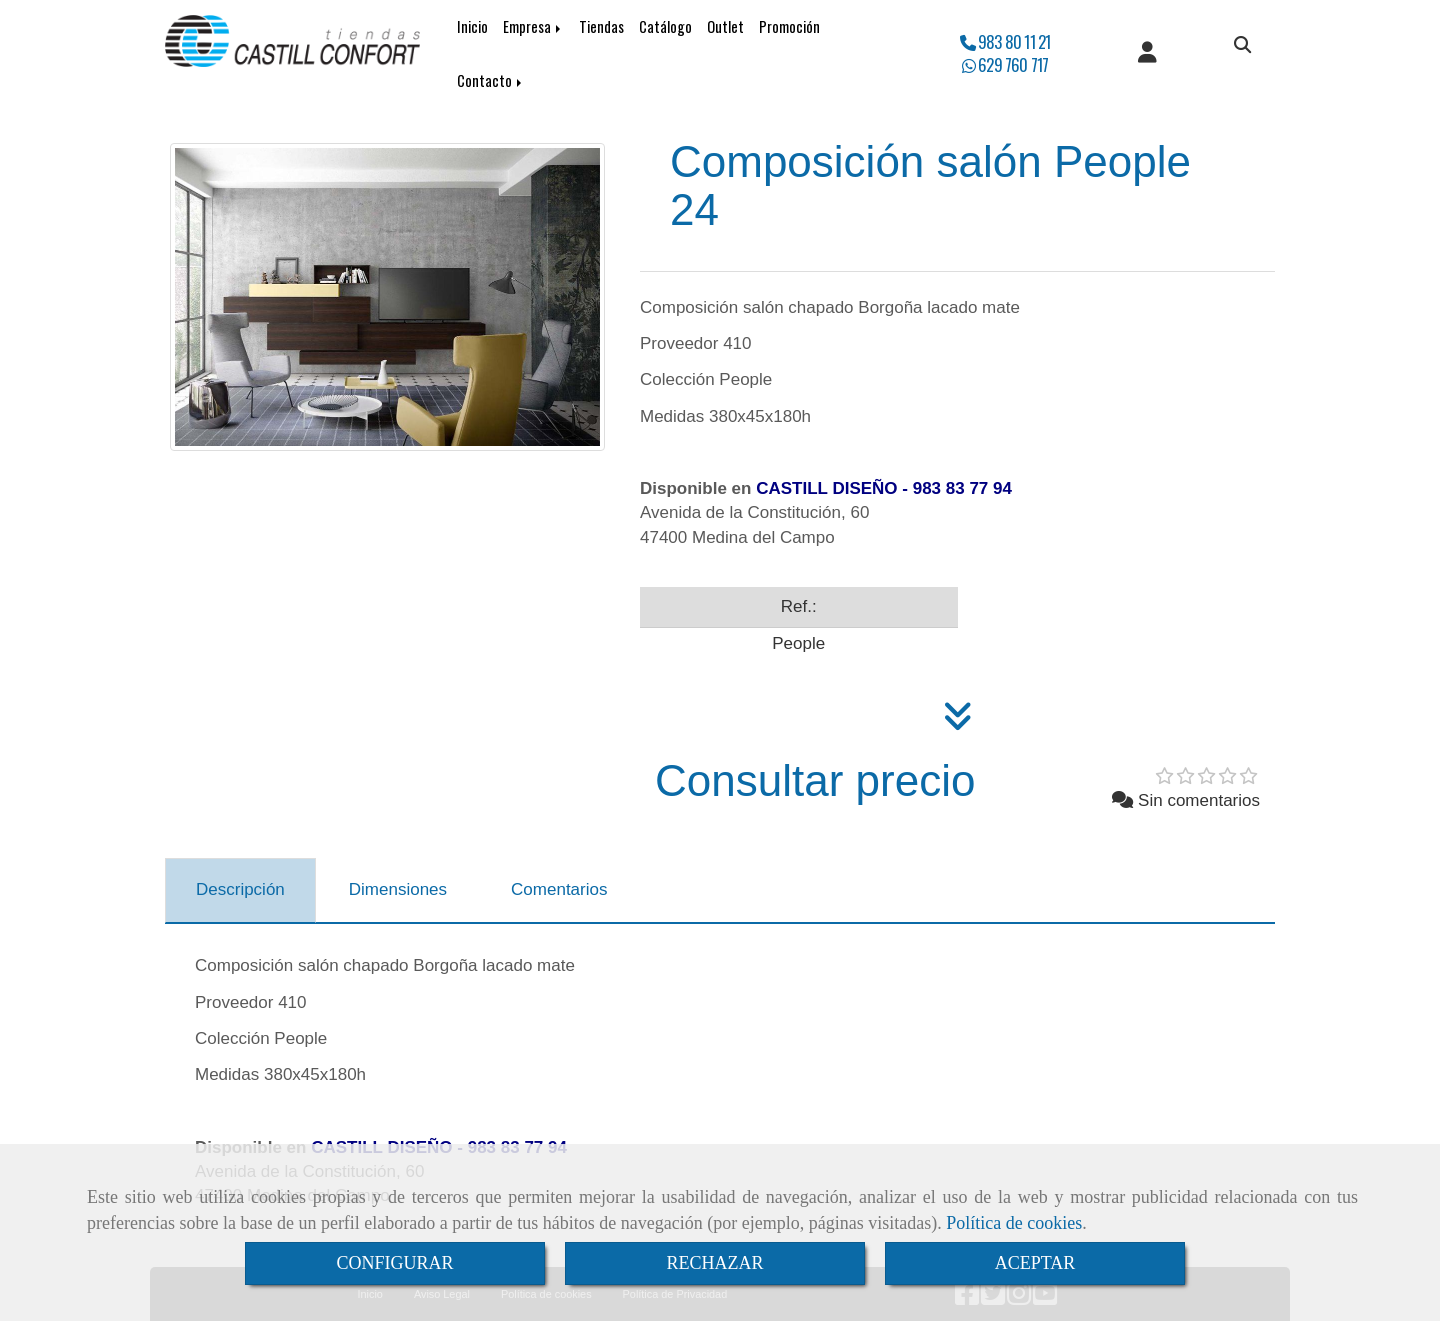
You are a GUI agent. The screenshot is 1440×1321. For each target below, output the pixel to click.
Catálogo (665, 26)
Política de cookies (1014, 1223)
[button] (1147, 54)
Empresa (533, 26)
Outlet (725, 26)
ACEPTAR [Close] (1035, 1263)
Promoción (789, 26)
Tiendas (601, 26)
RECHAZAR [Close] (714, 1263)
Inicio (472, 26)
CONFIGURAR (394, 1263)
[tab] (240, 891)
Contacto (491, 80)
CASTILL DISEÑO (826, 488)
